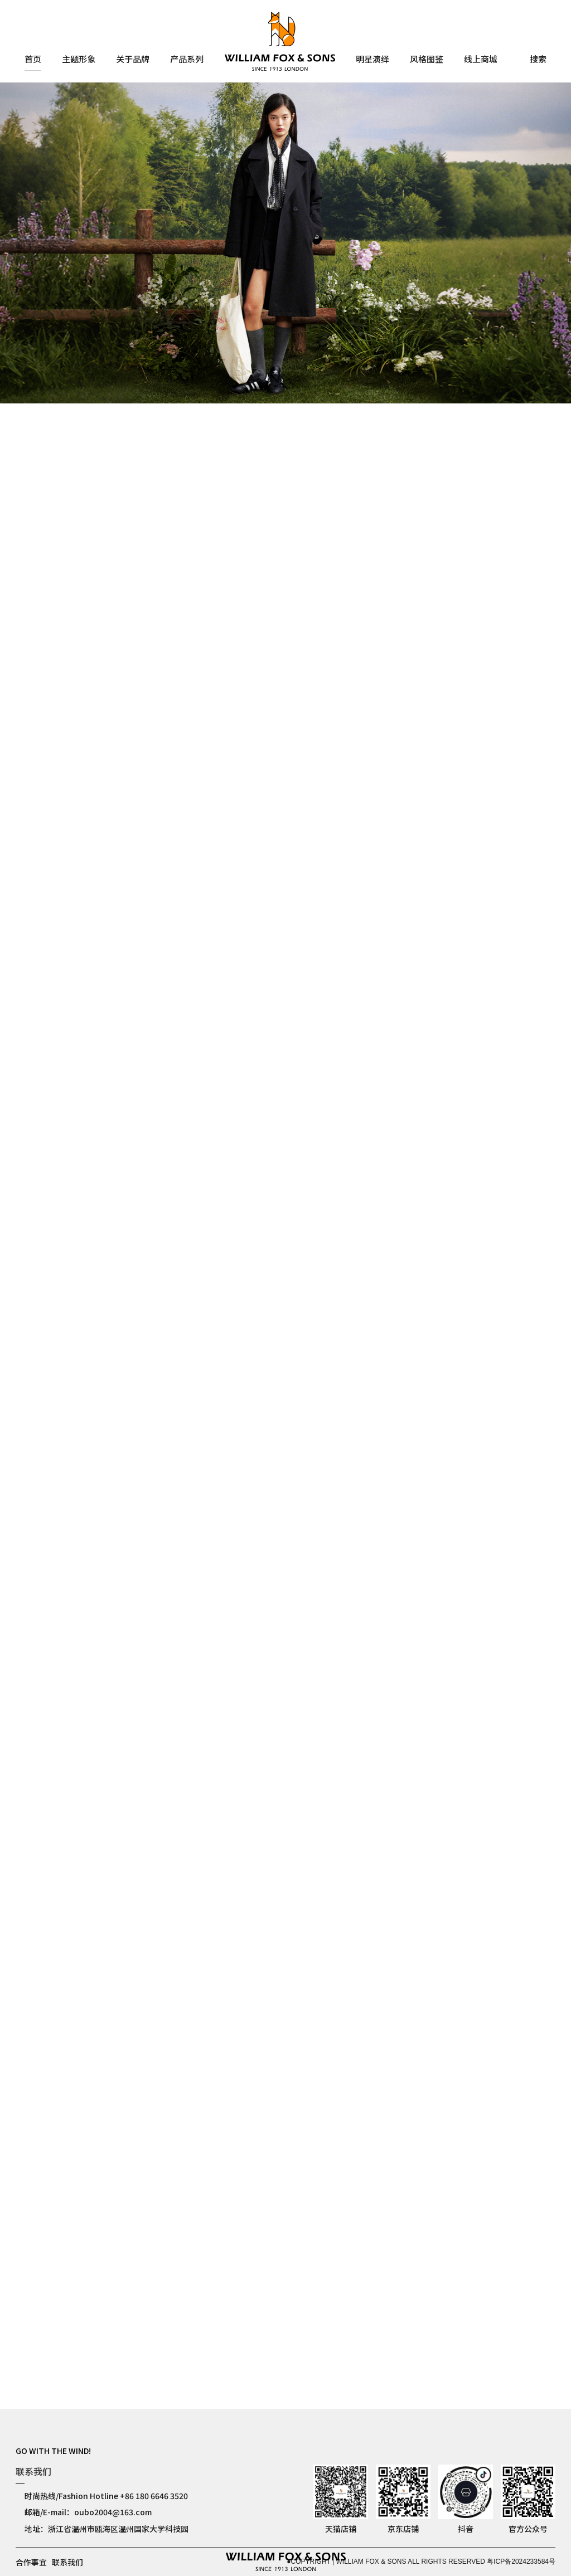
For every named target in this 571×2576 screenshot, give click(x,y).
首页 (33, 60)
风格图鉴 (426, 60)
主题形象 (78, 60)
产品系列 (187, 60)
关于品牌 (132, 60)
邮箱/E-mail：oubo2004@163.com (88, 2511)
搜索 (538, 60)
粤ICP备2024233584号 (521, 2561)
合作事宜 (31, 2562)
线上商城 (480, 60)
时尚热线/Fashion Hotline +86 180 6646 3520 (106, 2495)
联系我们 (67, 2562)
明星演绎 (372, 60)
